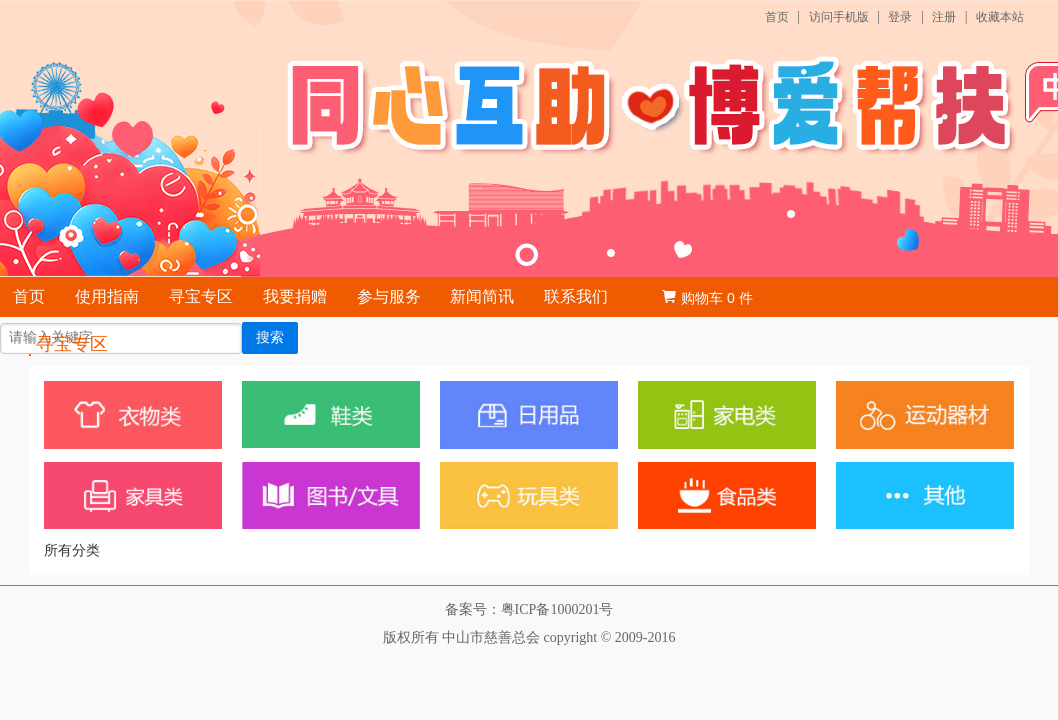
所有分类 (72, 550)
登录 (900, 17)
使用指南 (107, 296)
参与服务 (389, 296)
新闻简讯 (482, 296)
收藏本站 (1000, 17)
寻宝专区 (201, 296)
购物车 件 (706, 298)
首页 (777, 17)
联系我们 (576, 296)
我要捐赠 (295, 296)
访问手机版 (839, 17)
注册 (944, 17)
